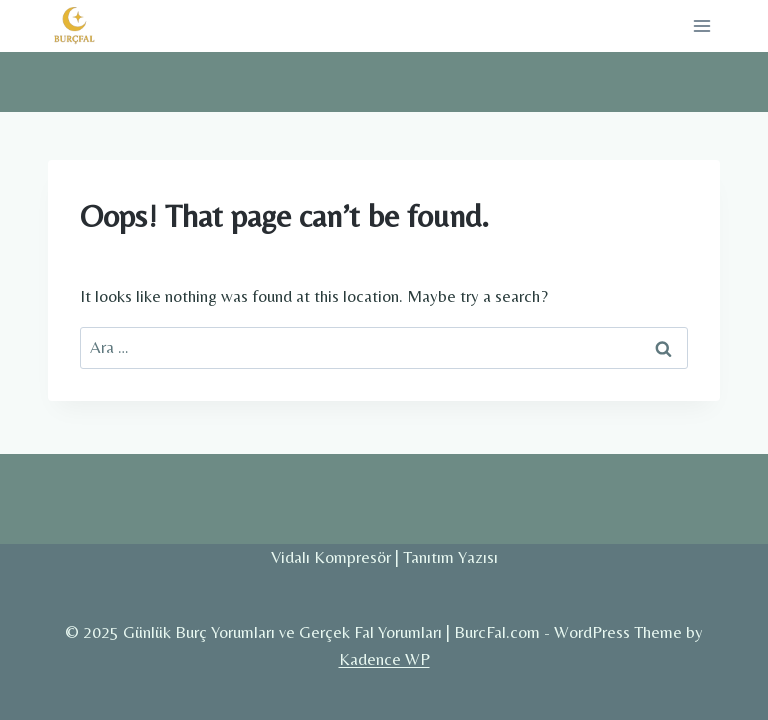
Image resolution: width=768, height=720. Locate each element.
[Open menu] (701, 25)
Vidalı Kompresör (331, 557)
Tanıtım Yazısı (450, 557)
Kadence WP (384, 659)
